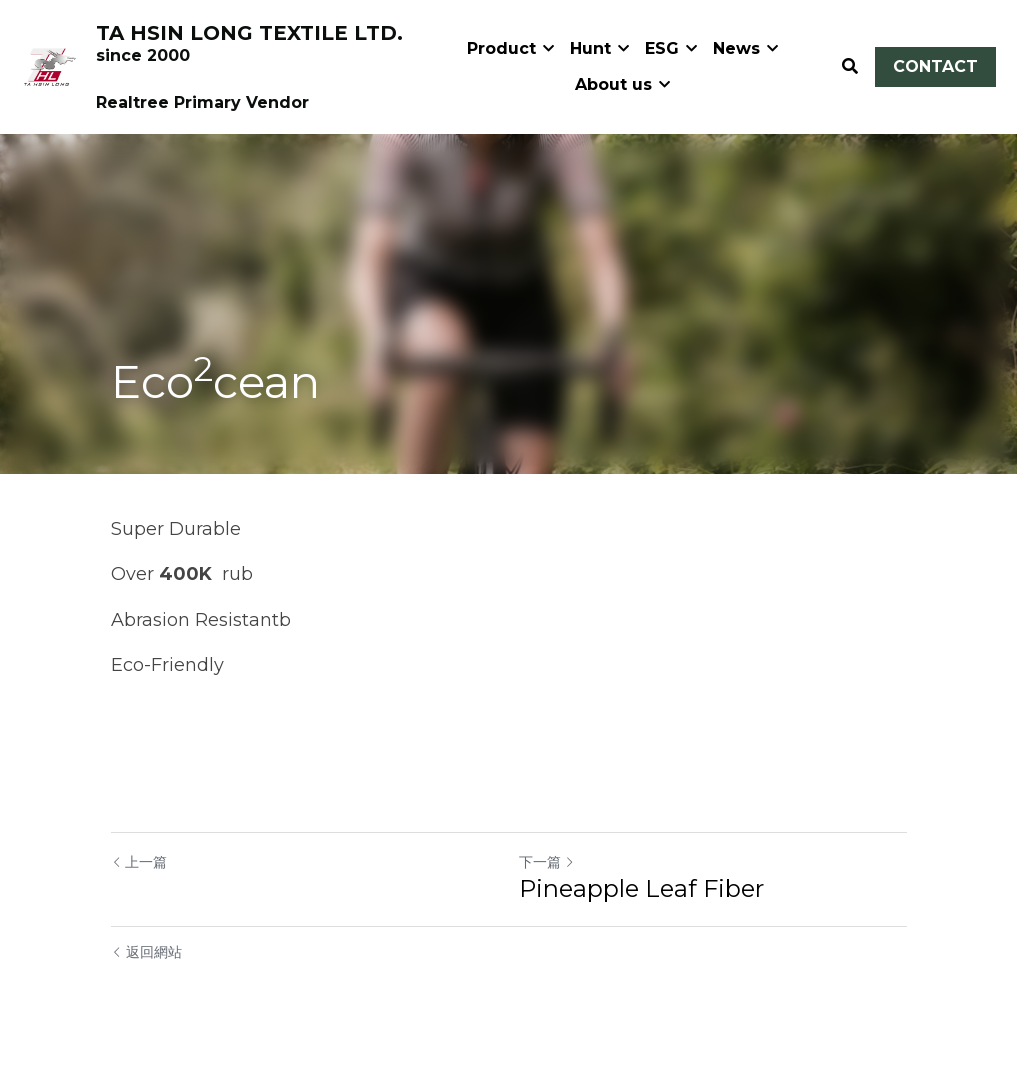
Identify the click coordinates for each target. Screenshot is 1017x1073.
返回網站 (146, 952)
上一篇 (139, 862)
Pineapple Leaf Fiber (641, 888)
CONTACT (935, 66)
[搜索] (850, 66)
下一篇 (547, 862)
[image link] (50, 64)
